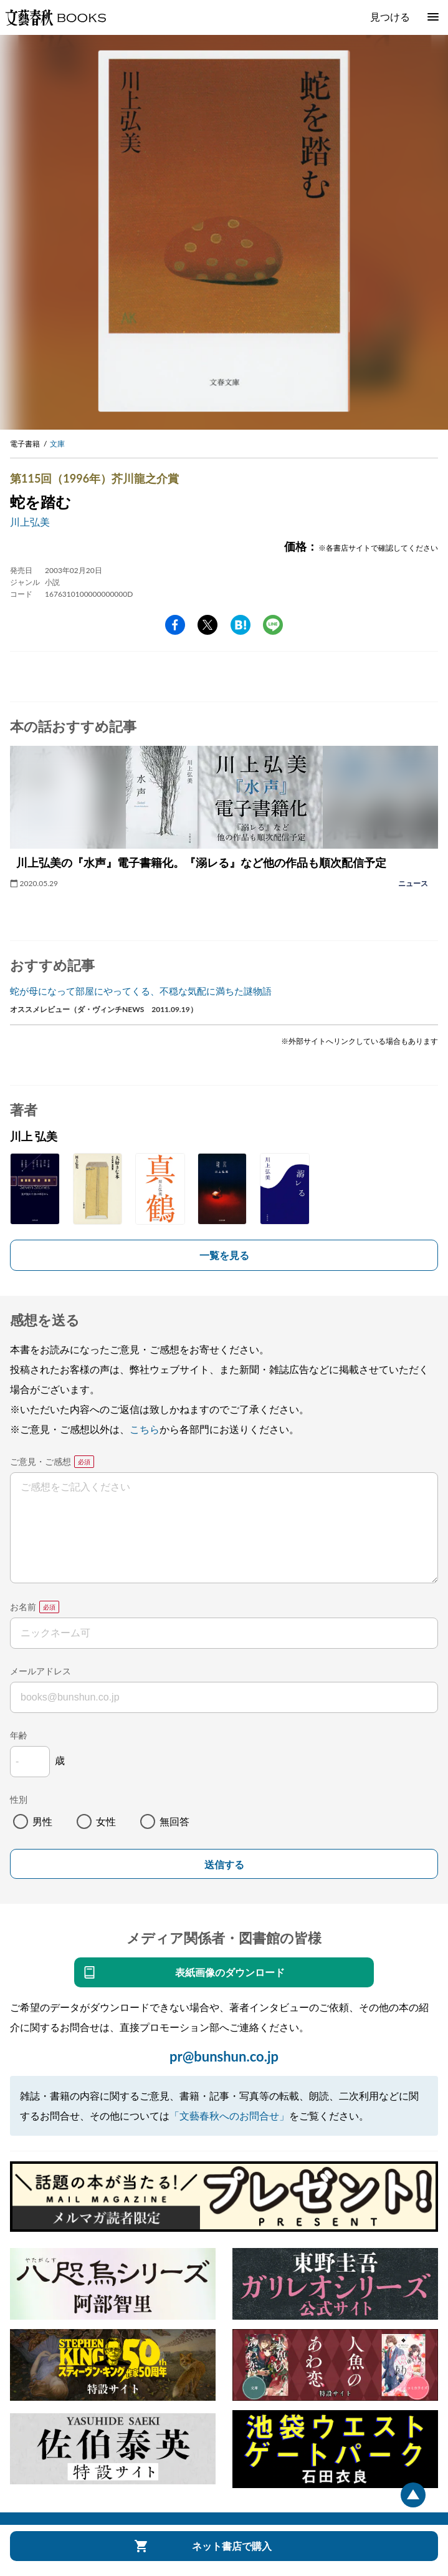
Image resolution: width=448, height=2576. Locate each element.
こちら (145, 1429)
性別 (18, 1799)
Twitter (207, 625)
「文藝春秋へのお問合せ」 (229, 2115)
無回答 (174, 1821)
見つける (390, 16)
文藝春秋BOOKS (55, 17)
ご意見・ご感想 (40, 1461)
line (273, 625)
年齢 (18, 1735)
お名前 (23, 1606)
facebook (175, 625)
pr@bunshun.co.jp (224, 2056)
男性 (42, 1821)
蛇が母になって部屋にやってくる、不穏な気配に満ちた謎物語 (141, 990)
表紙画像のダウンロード (230, 1972)
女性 (106, 1821)
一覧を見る (224, 1255)
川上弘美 (30, 522)
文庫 (57, 443)
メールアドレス (40, 1671)
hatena (240, 625)
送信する (224, 1865)
